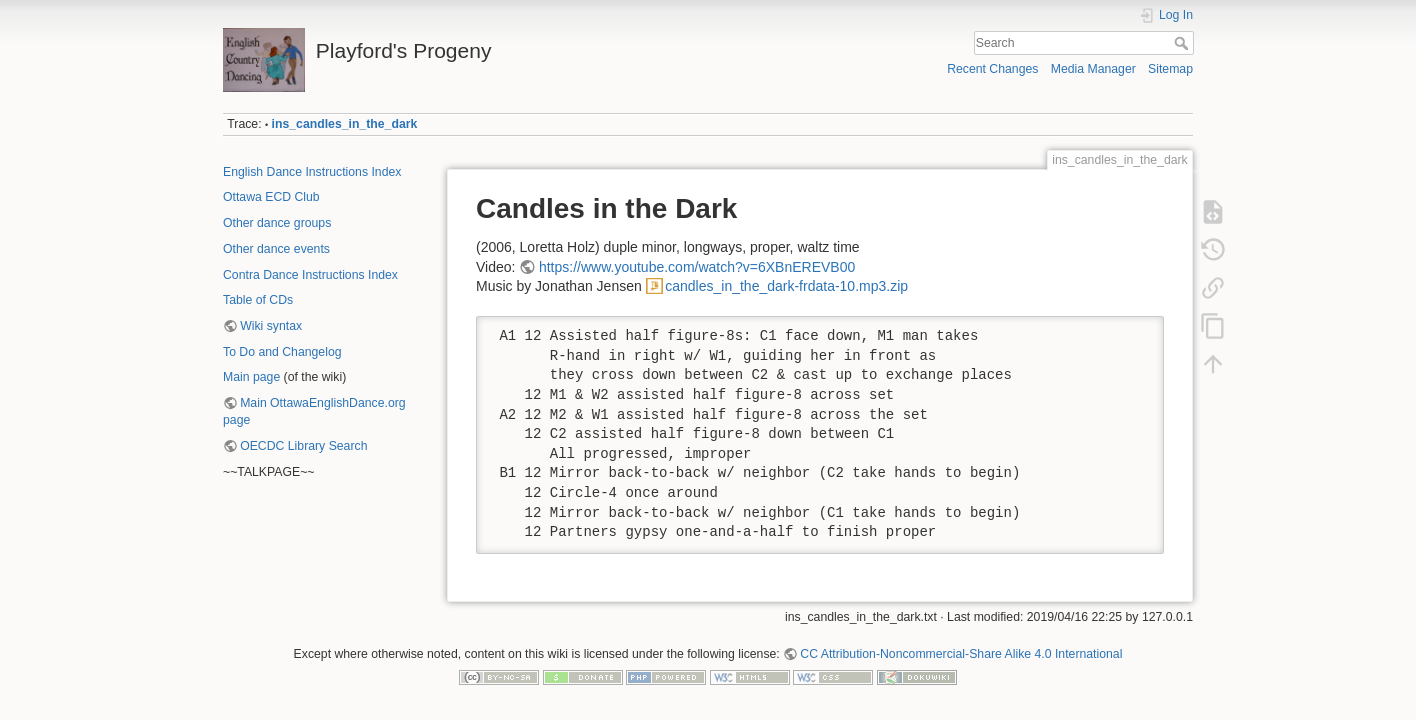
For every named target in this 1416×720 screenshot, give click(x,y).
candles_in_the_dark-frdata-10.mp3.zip (786, 286)
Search (1183, 43)
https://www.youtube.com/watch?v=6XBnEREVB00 (697, 267)
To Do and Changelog (282, 352)
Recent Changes (992, 69)
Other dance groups (277, 223)
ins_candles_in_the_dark (345, 124)
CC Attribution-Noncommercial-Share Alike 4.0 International (961, 654)
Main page (251, 377)
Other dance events (276, 249)
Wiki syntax (271, 326)
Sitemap (1170, 69)
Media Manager (1093, 69)
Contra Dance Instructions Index (310, 275)
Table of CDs (258, 300)
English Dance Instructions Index (312, 172)
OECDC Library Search (303, 446)
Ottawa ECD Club (271, 197)
